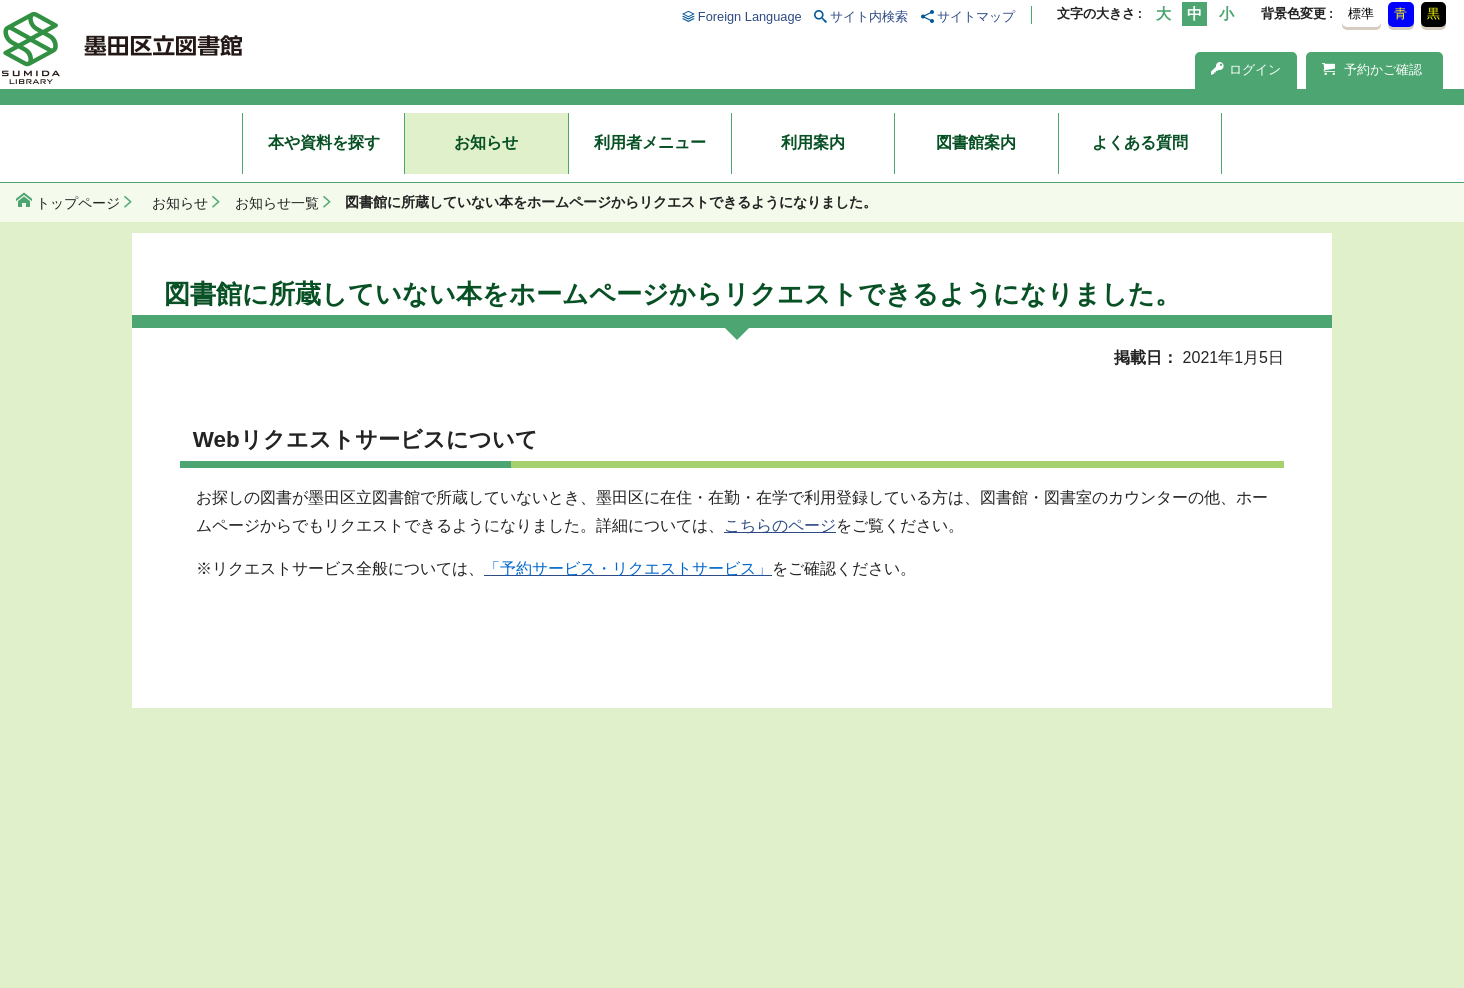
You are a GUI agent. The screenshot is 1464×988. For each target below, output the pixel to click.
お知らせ (486, 142)
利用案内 (813, 142)
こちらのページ (780, 525)
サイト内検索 (869, 16)
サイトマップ (976, 16)
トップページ (78, 203)
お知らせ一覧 (277, 203)
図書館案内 (976, 142)
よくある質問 (1140, 142)
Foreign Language (750, 16)
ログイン (1246, 69)
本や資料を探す (324, 142)
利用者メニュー (650, 142)
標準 (1361, 13)
